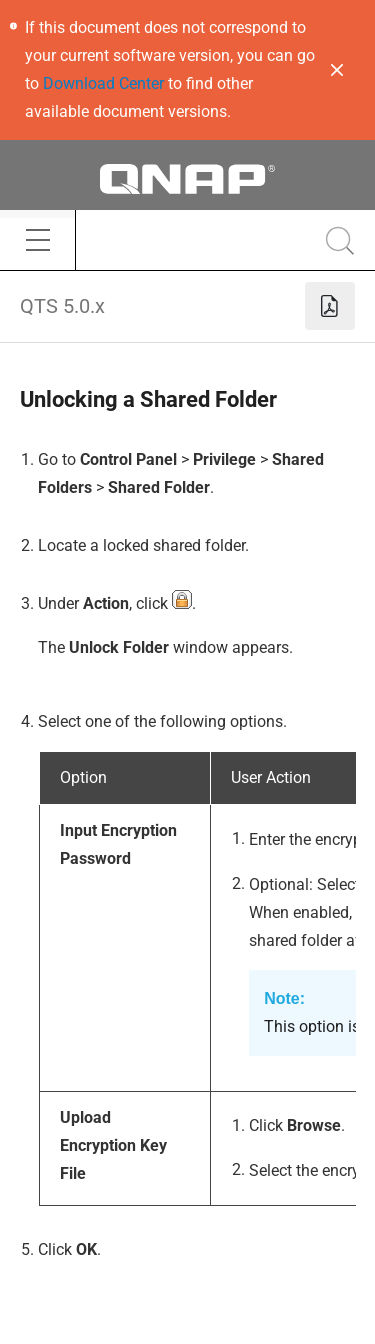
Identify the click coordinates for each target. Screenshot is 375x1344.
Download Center (103, 83)
